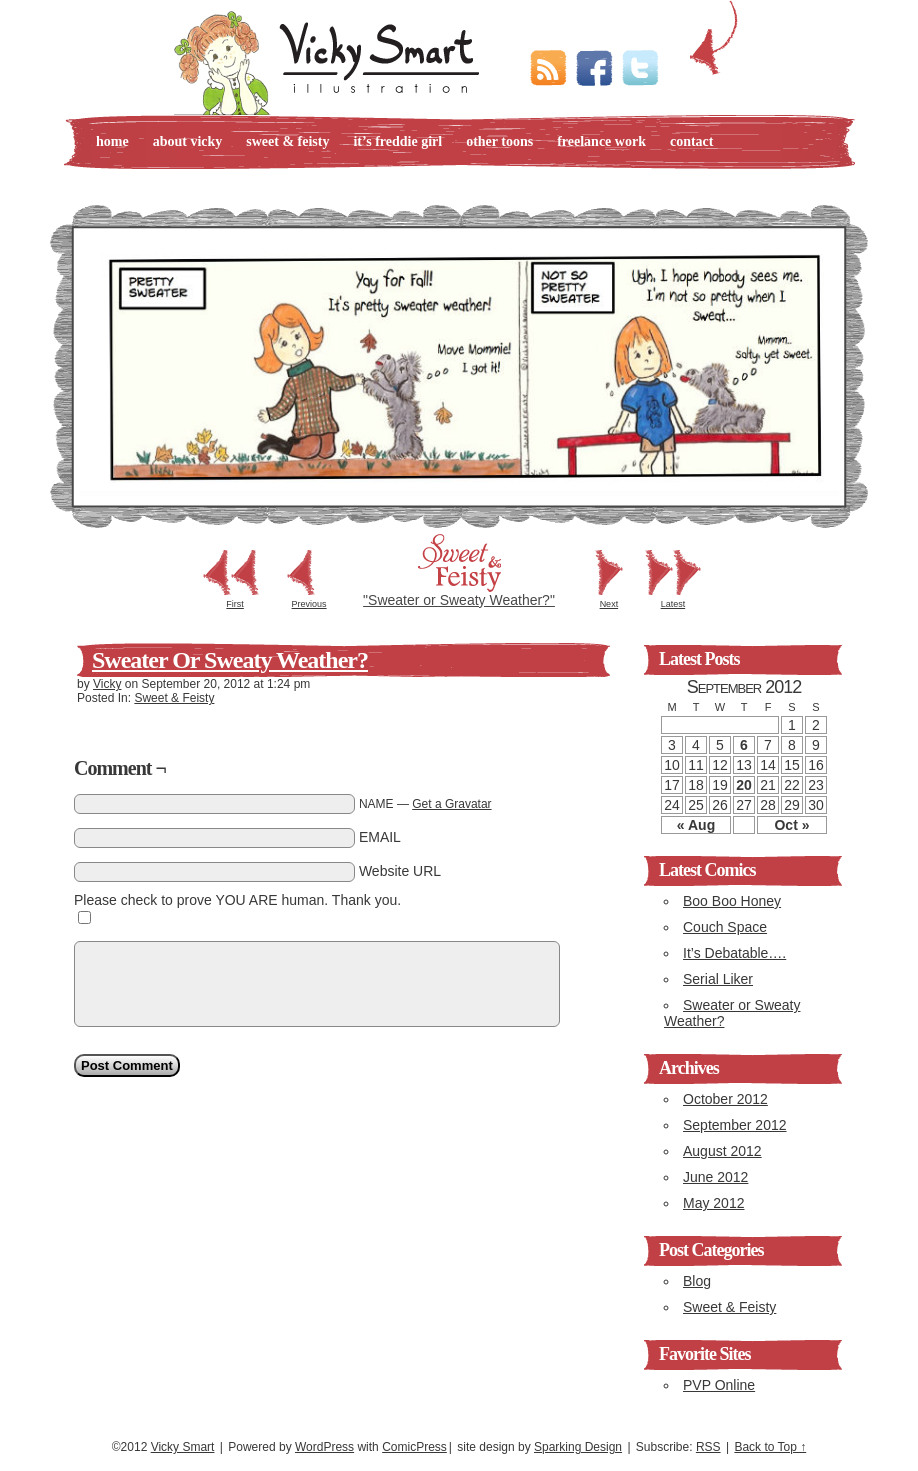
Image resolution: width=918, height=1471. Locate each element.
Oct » (791, 825)
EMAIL (380, 837)
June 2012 (715, 1177)
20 (744, 785)
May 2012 (713, 1203)
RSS (708, 1447)
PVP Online (719, 1385)
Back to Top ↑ (770, 1447)
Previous (309, 604)
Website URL (400, 871)
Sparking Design (578, 1447)
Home (112, 141)
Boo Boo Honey (732, 901)
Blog (697, 1281)
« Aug (696, 825)
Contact (692, 141)
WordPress (324, 1447)
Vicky (107, 684)
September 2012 (735, 1125)
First (235, 604)
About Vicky (188, 141)
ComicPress (414, 1447)
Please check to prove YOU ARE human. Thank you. (237, 900)
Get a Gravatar (451, 804)
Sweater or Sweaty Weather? (230, 660)
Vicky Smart (183, 1447)
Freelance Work (601, 141)
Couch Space (725, 927)
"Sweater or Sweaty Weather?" (459, 600)
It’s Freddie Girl (397, 141)
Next (609, 604)
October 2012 (725, 1099)
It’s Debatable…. (734, 953)
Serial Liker (718, 979)
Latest (673, 604)
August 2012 (722, 1151)
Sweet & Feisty (287, 141)
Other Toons (499, 141)
